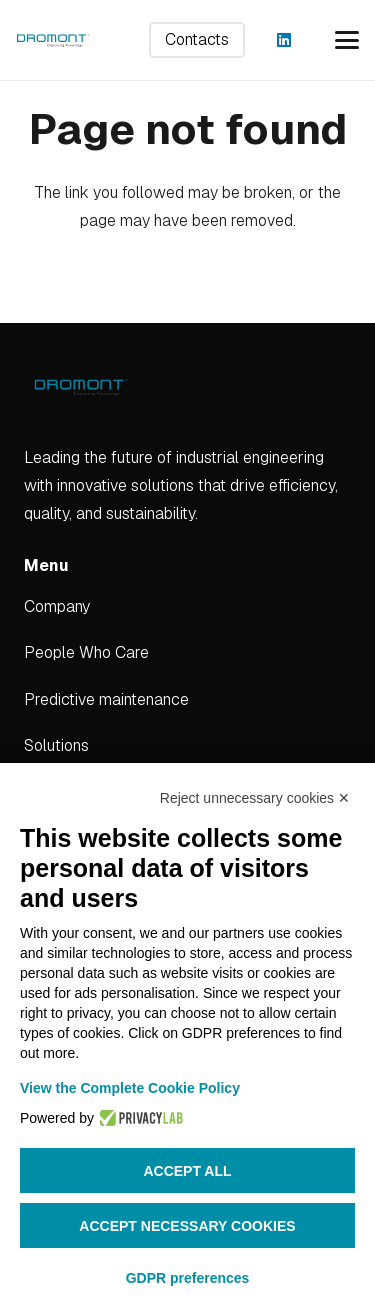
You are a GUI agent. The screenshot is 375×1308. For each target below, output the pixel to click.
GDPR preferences (188, 1278)
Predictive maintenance (106, 699)
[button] (347, 40)
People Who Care (86, 652)
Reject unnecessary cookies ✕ (255, 798)
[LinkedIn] (284, 40)
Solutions (56, 745)
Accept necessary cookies (187, 1226)
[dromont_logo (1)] (53, 40)
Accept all (187, 1171)
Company (57, 606)
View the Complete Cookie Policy (130, 1088)
